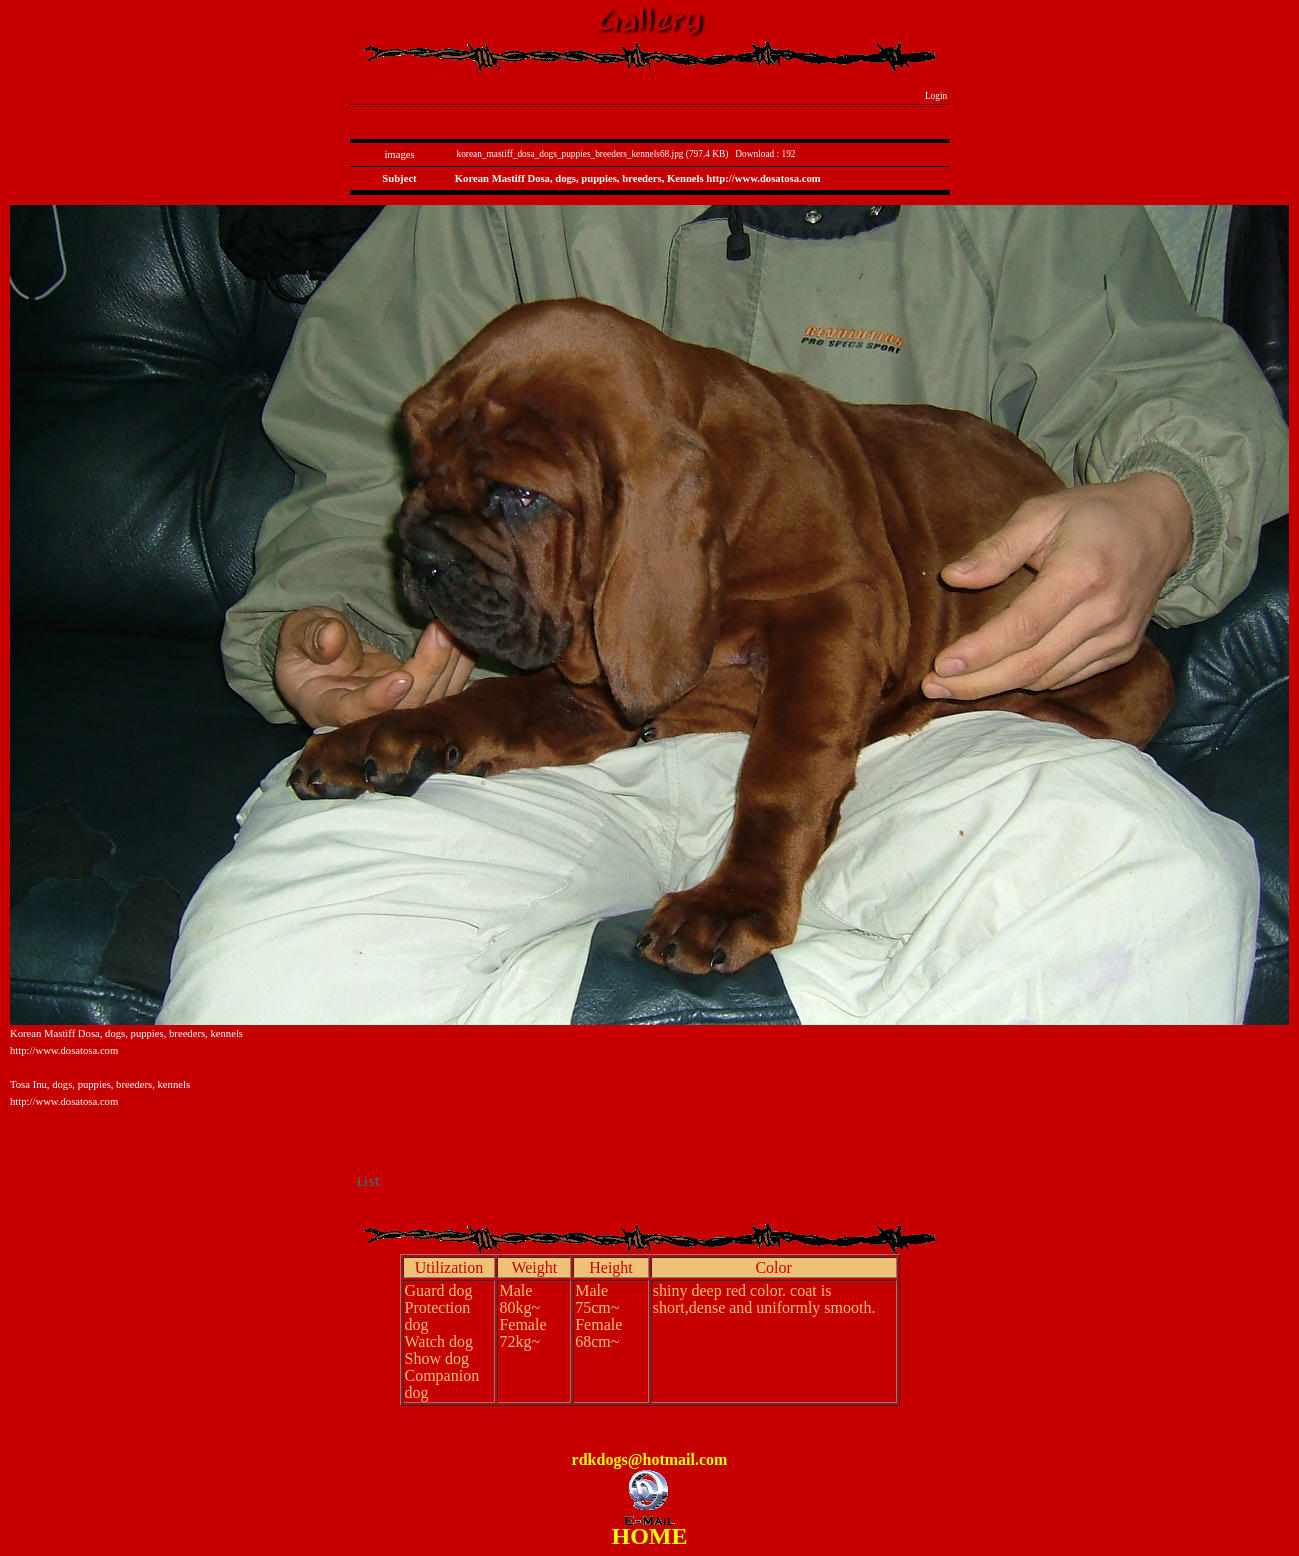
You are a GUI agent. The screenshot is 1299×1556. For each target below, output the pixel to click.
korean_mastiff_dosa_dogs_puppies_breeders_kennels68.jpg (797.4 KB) (593, 154)
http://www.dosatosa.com (64, 1050)
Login (936, 96)
